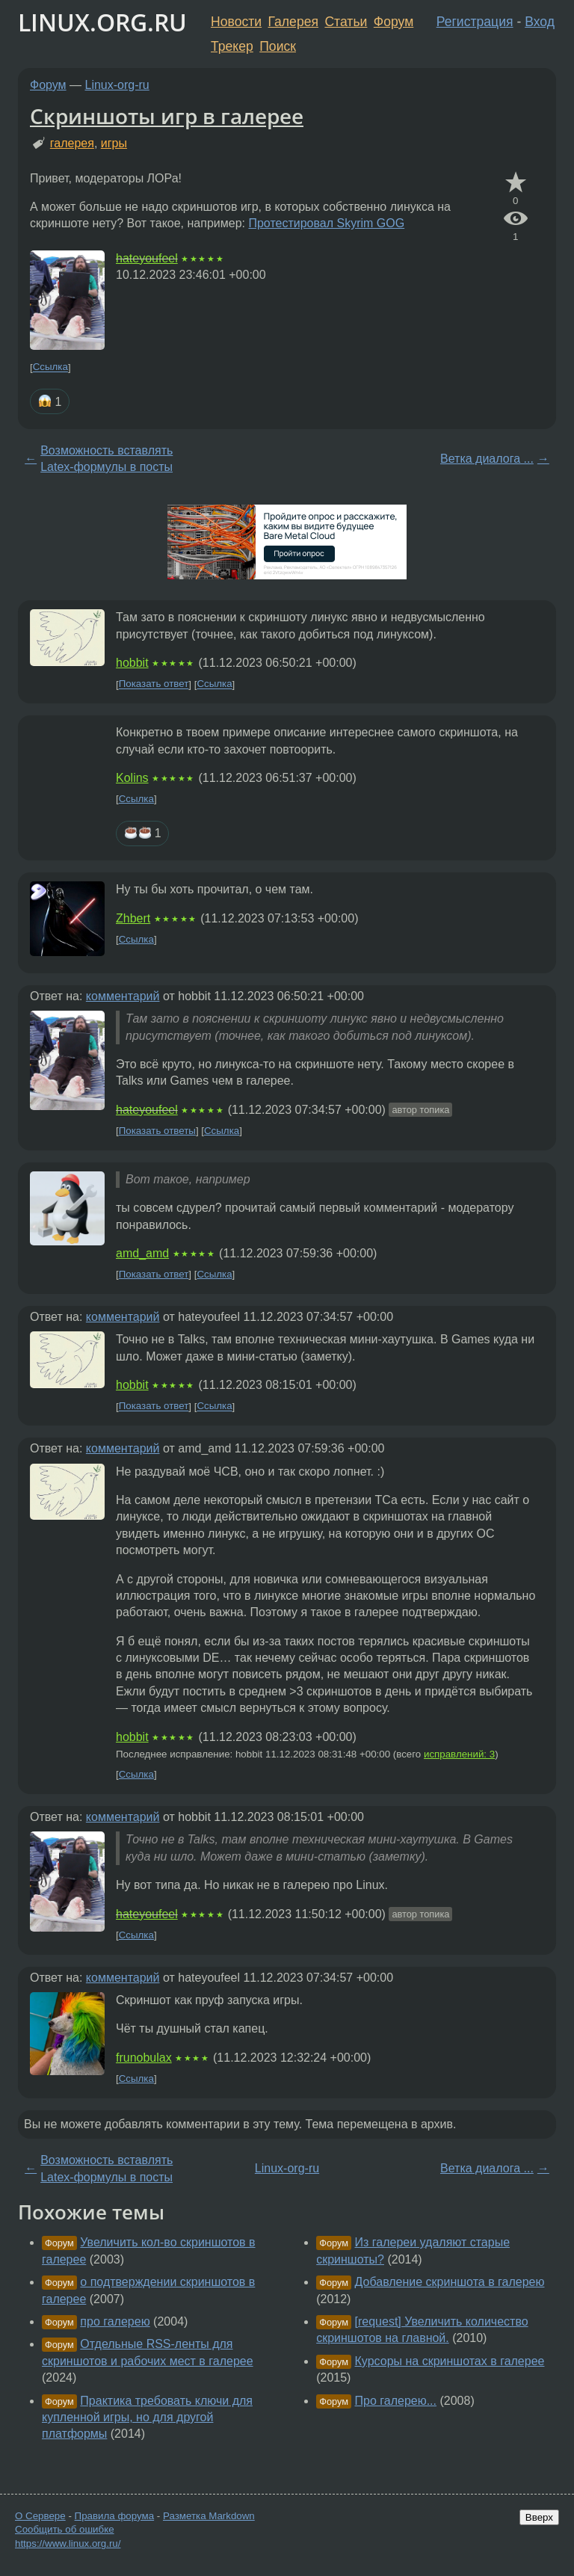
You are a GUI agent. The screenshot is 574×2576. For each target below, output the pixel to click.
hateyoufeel (147, 258)
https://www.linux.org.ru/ (67, 2543)
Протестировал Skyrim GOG (326, 223)
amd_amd (142, 1253)
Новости (236, 21)
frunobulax (144, 2057)
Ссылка (50, 367)
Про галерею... (396, 2400)
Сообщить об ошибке (64, 2529)
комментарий (123, 996)
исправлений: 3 (459, 1754)
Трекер (232, 46)
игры (114, 143)
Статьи (345, 21)
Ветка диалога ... (487, 458)
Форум (393, 21)
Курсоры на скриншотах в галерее (450, 2361)
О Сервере (40, 2515)
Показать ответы (157, 1130)
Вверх (539, 2517)
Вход (540, 21)
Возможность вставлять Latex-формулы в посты (106, 458)
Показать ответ (154, 684)
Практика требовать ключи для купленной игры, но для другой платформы (147, 2417)
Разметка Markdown (209, 2515)
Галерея (293, 21)
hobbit (132, 662)
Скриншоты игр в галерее (166, 116)
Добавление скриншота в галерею (450, 2281)
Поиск (277, 46)
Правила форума (115, 2515)
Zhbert (133, 918)
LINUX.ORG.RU (102, 22)
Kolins (132, 777)
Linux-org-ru (117, 84)
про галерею (114, 2321)
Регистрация (474, 21)
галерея (72, 143)
